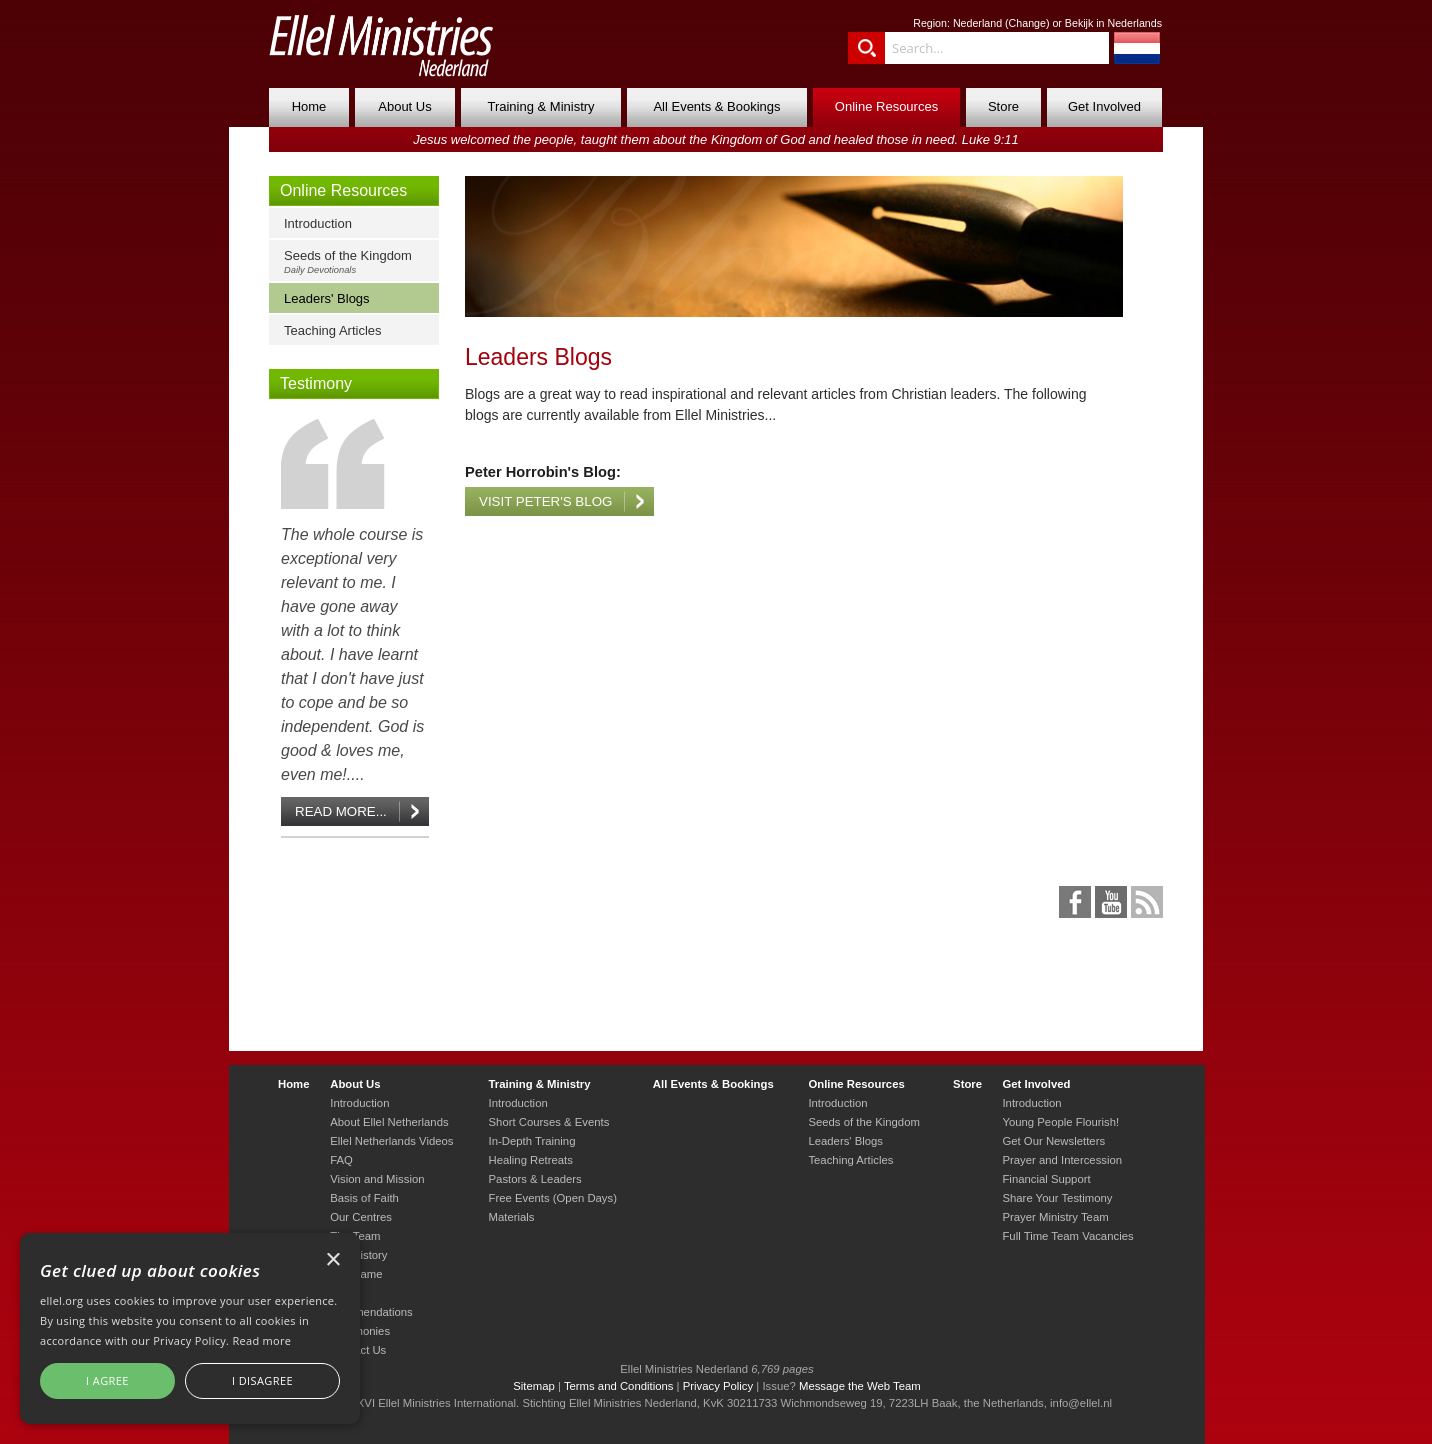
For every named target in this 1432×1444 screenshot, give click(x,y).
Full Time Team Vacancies (1067, 1236)
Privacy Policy (718, 1386)
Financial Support (1046, 1179)
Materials (512, 1217)
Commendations (371, 1312)
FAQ (341, 1160)
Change (1027, 23)
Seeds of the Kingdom (358, 261)
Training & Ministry (540, 106)
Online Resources (886, 106)
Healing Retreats (531, 1160)
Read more (261, 1340)
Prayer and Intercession (1062, 1160)
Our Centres (361, 1217)
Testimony (316, 383)
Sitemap (534, 1386)
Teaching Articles (333, 330)
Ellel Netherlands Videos (391, 1141)
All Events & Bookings (716, 106)
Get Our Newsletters (1053, 1141)
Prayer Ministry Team (1055, 1217)
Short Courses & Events (549, 1122)
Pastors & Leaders (535, 1179)
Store (1003, 106)
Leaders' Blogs (327, 298)
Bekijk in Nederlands (1113, 23)
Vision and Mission (377, 1179)
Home (309, 106)
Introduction (318, 223)
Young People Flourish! (1060, 1122)
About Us (404, 106)
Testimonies (360, 1331)
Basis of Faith (364, 1198)
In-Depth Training (532, 1141)
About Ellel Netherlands (389, 1122)
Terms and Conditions (619, 1386)
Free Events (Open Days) (553, 1198)
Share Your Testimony (1057, 1198)
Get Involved (1104, 106)
